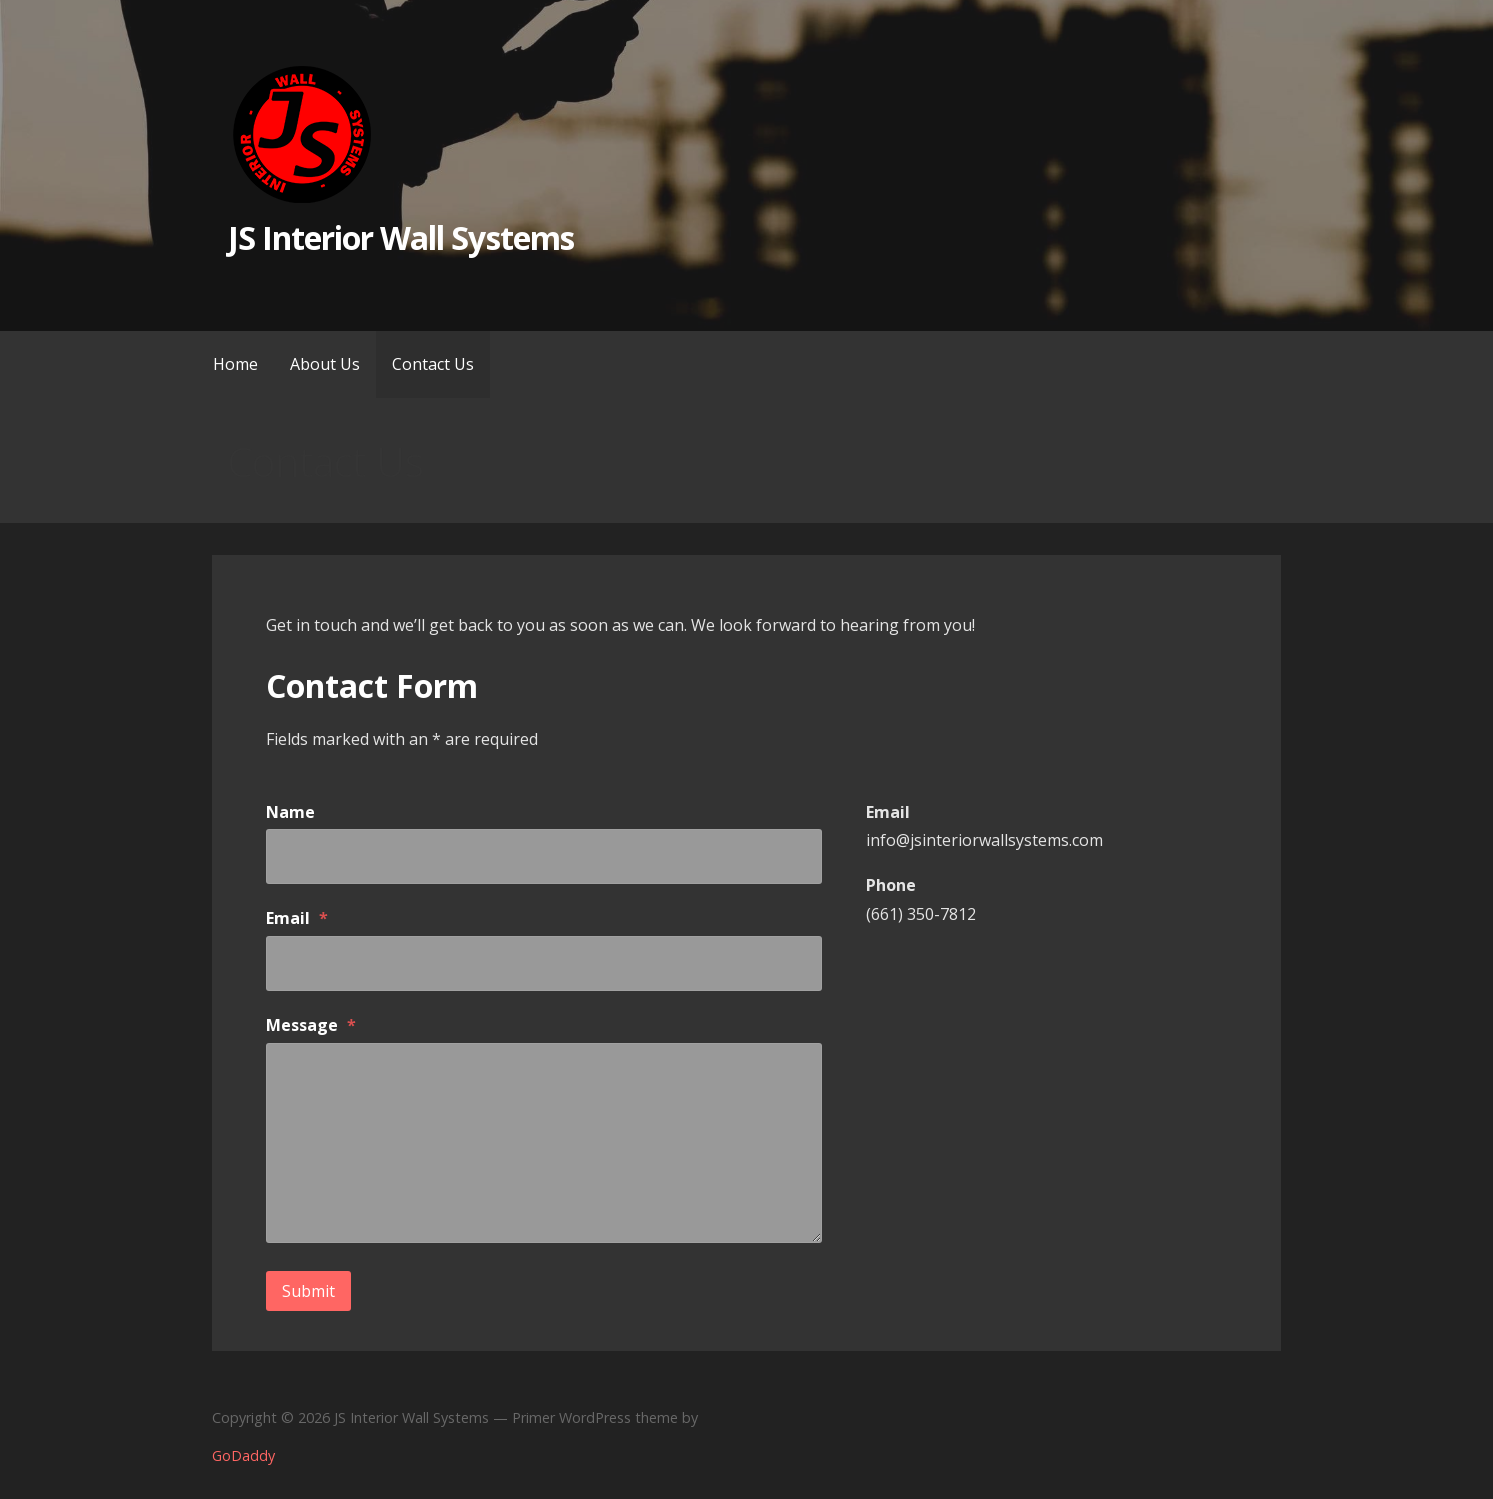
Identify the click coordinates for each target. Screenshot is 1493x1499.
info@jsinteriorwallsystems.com (984, 840)
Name (290, 812)
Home (235, 364)
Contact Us (433, 364)
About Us (325, 364)
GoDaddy (243, 1455)
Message (311, 1025)
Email (297, 918)
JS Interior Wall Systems (401, 237)
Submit (308, 1291)
